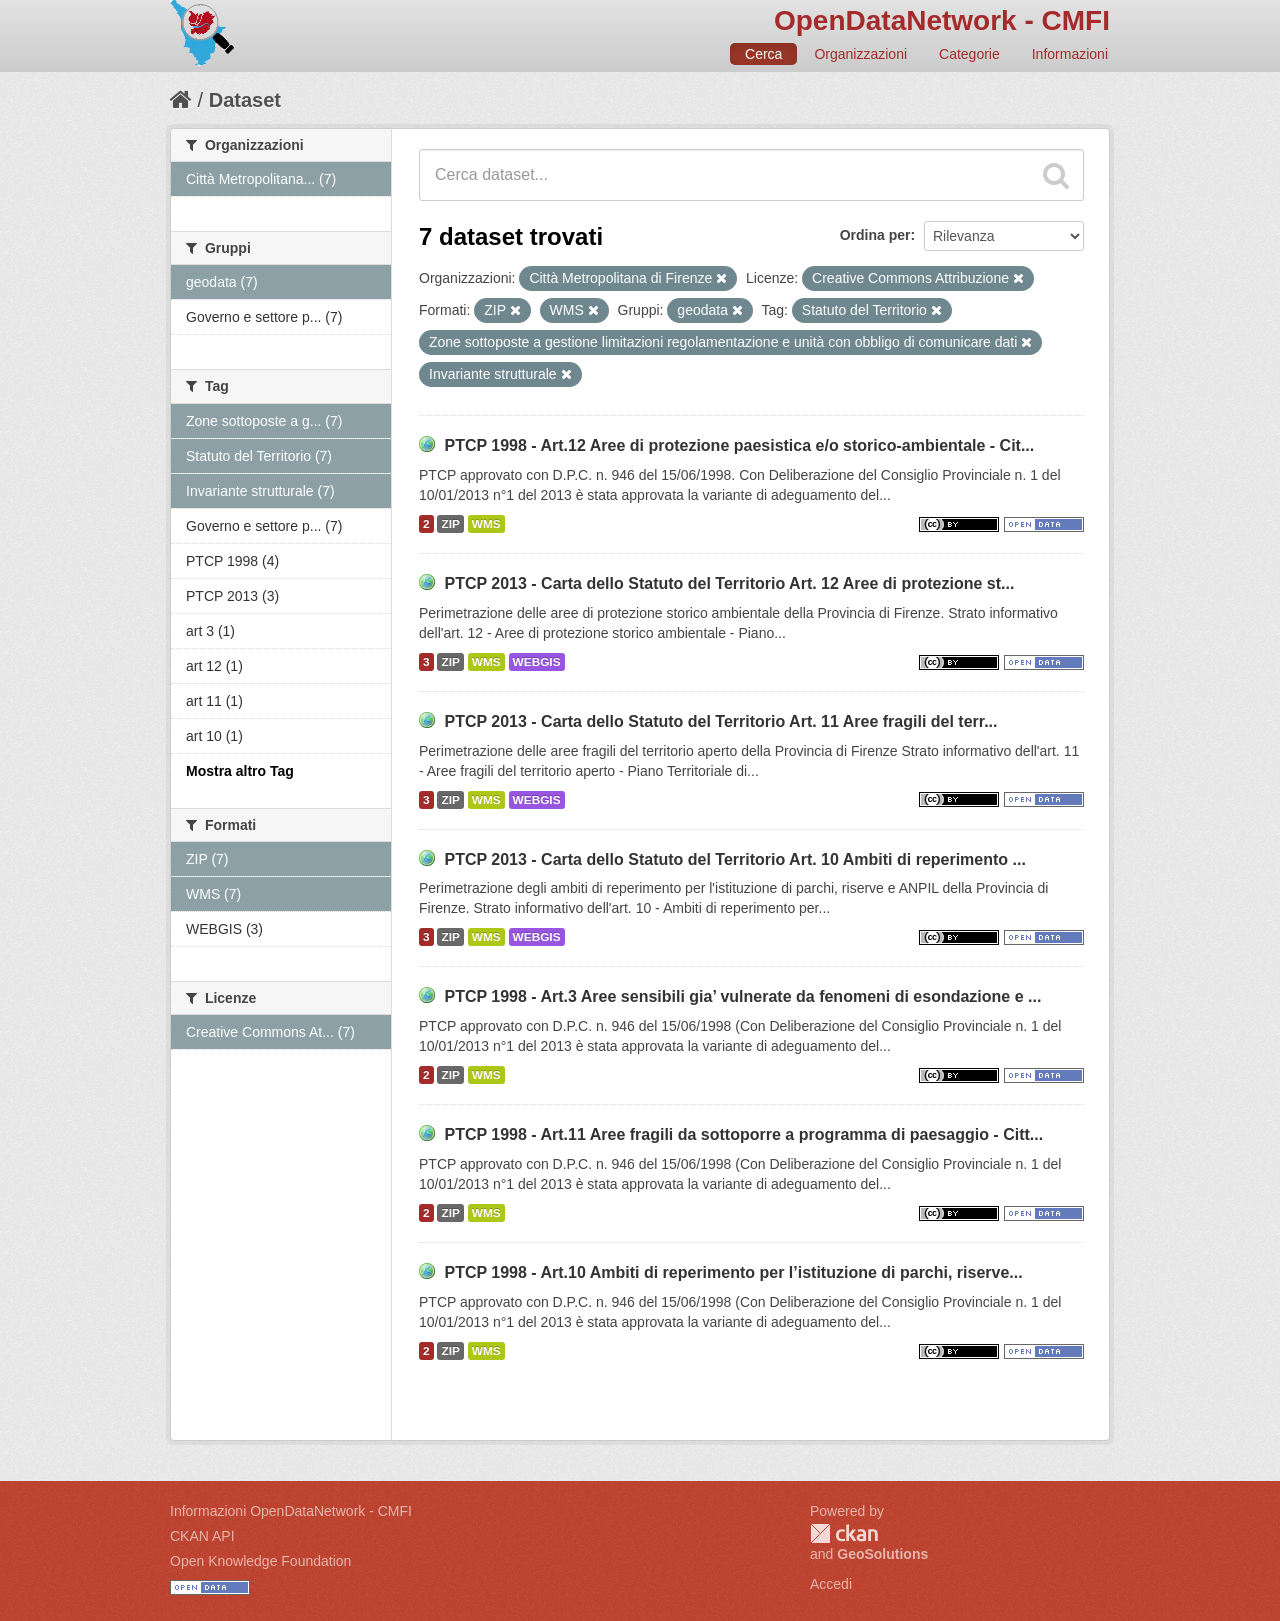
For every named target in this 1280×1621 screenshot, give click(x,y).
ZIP (450, 524)
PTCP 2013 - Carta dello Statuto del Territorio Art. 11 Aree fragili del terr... (720, 721)
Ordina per (875, 235)
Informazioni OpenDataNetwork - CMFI (291, 1511)
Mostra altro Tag (240, 771)
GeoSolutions (882, 1554)
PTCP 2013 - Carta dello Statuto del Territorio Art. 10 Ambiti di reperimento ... (734, 859)
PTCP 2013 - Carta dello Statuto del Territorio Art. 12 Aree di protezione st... (729, 583)
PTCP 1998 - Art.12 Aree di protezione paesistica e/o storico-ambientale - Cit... (739, 445)
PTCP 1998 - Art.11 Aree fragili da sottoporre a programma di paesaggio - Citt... (743, 1134)
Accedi (831, 1584)
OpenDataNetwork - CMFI (942, 20)
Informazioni (1070, 54)
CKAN (844, 1533)
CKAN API (202, 1536)
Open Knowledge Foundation (260, 1561)
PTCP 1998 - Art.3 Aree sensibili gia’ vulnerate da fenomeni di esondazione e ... (742, 996)
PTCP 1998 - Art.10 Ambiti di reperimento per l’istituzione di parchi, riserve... (733, 1272)
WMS (486, 524)
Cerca (763, 54)
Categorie (969, 54)
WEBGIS (537, 662)
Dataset (245, 100)
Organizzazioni (860, 54)
